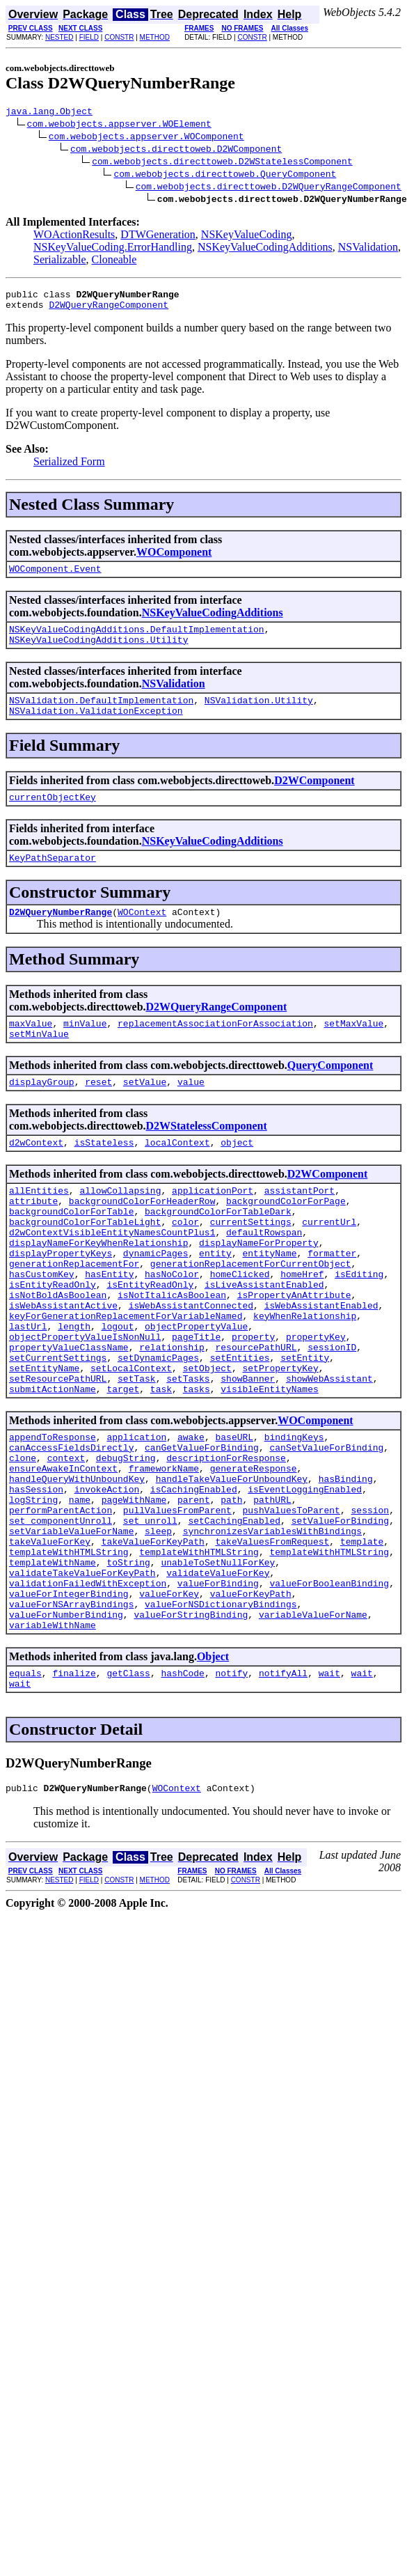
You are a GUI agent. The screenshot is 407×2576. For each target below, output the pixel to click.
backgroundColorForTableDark (218, 1248)
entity (215, 1299)
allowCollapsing (120, 1223)
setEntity (304, 1424)
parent (193, 1587)
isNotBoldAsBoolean (57, 1349)
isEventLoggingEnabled (305, 1574)
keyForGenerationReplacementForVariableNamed (125, 1374)
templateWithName (52, 1662)
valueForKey (169, 1700)
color (185, 1261)
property (253, 1399)
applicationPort (212, 1223)
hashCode (182, 1787)
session (370, 1599)
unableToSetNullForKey (218, 1662)
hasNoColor (172, 1324)
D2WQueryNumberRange (60, 934)
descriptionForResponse (226, 1537)
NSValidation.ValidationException (96, 727)
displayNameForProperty (259, 1286)
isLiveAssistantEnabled (264, 1336)
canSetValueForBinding (326, 1524)
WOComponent (174, 558)
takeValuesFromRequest (272, 1637)
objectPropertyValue (196, 1386)
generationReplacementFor (74, 1311)
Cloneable (114, 261)
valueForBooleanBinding (329, 1687)
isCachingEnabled (193, 1574)
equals (25, 1787)
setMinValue (39, 1060)
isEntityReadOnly (52, 1336)
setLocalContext (131, 1436)
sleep (158, 1624)
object (237, 1173)
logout (118, 1386)
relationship (172, 1411)
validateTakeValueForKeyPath (82, 1675)
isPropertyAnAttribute (294, 1349)
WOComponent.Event (55, 576)
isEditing (359, 1324)
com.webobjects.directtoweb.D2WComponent (176, 150)
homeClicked (240, 1324)
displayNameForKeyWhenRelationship (98, 1286)
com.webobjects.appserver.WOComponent (146, 138)
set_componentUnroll (60, 1612)
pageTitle (196, 1399)
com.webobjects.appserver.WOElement (119, 125)
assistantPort (299, 1223)
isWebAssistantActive (63, 1361)
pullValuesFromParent (177, 1599)
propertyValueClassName (69, 1411)
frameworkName (164, 1549)
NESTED (59, 37)
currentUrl (329, 1261)
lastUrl (28, 1386)
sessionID (332, 1411)
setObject (207, 1436)
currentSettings (251, 1261)
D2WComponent (314, 797)
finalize (73, 1787)
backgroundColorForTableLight (85, 1261)
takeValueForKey (49, 1637)
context (66, 1537)
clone (22, 1537)
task (161, 1461)
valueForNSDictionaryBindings (220, 1712)
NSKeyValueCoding (246, 236)
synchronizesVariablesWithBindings (272, 1624)
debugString (126, 1537)
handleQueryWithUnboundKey (77, 1562)
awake (191, 1512)
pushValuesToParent (291, 1599)
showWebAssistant (329, 1449)
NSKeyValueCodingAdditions (265, 249)
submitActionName (52, 1461)
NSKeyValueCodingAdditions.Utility (98, 652)
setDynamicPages (158, 1424)
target (122, 1461)
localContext (177, 1173)
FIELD (89, 37)
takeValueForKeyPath (153, 1637)
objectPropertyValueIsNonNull (85, 1399)
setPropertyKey (280, 1436)
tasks (196, 1461)
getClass (128, 1787)
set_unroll (150, 1612)
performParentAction (60, 1599)
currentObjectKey (52, 815)
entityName (269, 1299)
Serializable (59, 261)
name (79, 1587)
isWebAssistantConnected (191, 1361)
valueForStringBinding (191, 1725)
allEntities (39, 1223)
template (361, 1637)
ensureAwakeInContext (63, 1549)
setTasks (187, 1449)
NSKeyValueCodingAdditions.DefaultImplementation (136, 639)
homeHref (302, 1324)
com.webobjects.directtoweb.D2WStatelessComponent (222, 163)
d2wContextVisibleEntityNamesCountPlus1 (112, 1273)
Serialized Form (69, 468)
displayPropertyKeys (60, 1299)
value (191, 1110)
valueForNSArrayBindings (71, 1712)
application (136, 1512)
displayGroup (41, 1110)
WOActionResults (74, 236)
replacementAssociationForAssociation (215, 1048)
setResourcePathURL (57, 1449)
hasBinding (346, 1562)
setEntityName (44, 1436)
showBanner (248, 1449)
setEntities (240, 1424)
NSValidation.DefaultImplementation (101, 714)
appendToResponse (52, 1512)
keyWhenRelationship (304, 1374)
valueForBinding (218, 1687)
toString (128, 1662)
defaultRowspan (264, 1273)
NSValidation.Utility (259, 714)
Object (213, 1769)
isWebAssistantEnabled (321, 1361)
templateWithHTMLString (69, 1650)
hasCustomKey (41, 1324)
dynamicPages (156, 1299)
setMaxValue (353, 1048)
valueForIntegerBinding (69, 1700)
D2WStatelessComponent (206, 1155)
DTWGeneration (157, 236)
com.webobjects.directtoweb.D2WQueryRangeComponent (268, 188)
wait (329, 1787)
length (74, 1386)
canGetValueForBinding (202, 1524)
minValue (84, 1048)
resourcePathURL (255, 1411)
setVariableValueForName (71, 1624)
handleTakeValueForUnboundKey (232, 1562)
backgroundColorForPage (286, 1236)
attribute (33, 1236)
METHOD (155, 37)
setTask (137, 1449)
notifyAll (283, 1787)
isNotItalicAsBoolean (172, 1349)
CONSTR (119, 37)
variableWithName (52, 1737)
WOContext (142, 934)
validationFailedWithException (87, 1687)
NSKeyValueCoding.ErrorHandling (112, 249)
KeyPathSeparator (52, 878)
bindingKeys (294, 1512)
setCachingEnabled (234, 1612)
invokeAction (107, 1574)
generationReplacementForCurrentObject (250, 1311)
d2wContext (36, 1173)
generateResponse (253, 1549)
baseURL (234, 1512)
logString (33, 1587)
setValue (144, 1110)
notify (231, 1787)
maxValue (30, 1048)
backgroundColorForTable (71, 1248)
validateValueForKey (217, 1675)
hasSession (36, 1574)
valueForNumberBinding (66, 1725)
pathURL (272, 1587)
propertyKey (316, 1399)
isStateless (104, 1173)
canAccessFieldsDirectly (71, 1524)
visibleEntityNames (269, 1461)
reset (98, 1110)
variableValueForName (313, 1725)
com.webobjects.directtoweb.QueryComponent (224, 175)
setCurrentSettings (57, 1424)
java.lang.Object (49, 113)
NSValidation (368, 249)
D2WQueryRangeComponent (108, 310)
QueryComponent (330, 1092)
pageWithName (134, 1587)
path (231, 1587)
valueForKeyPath (251, 1700)
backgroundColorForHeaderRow (142, 1236)
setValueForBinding (340, 1612)
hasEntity (109, 1324)
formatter (332, 1299)
